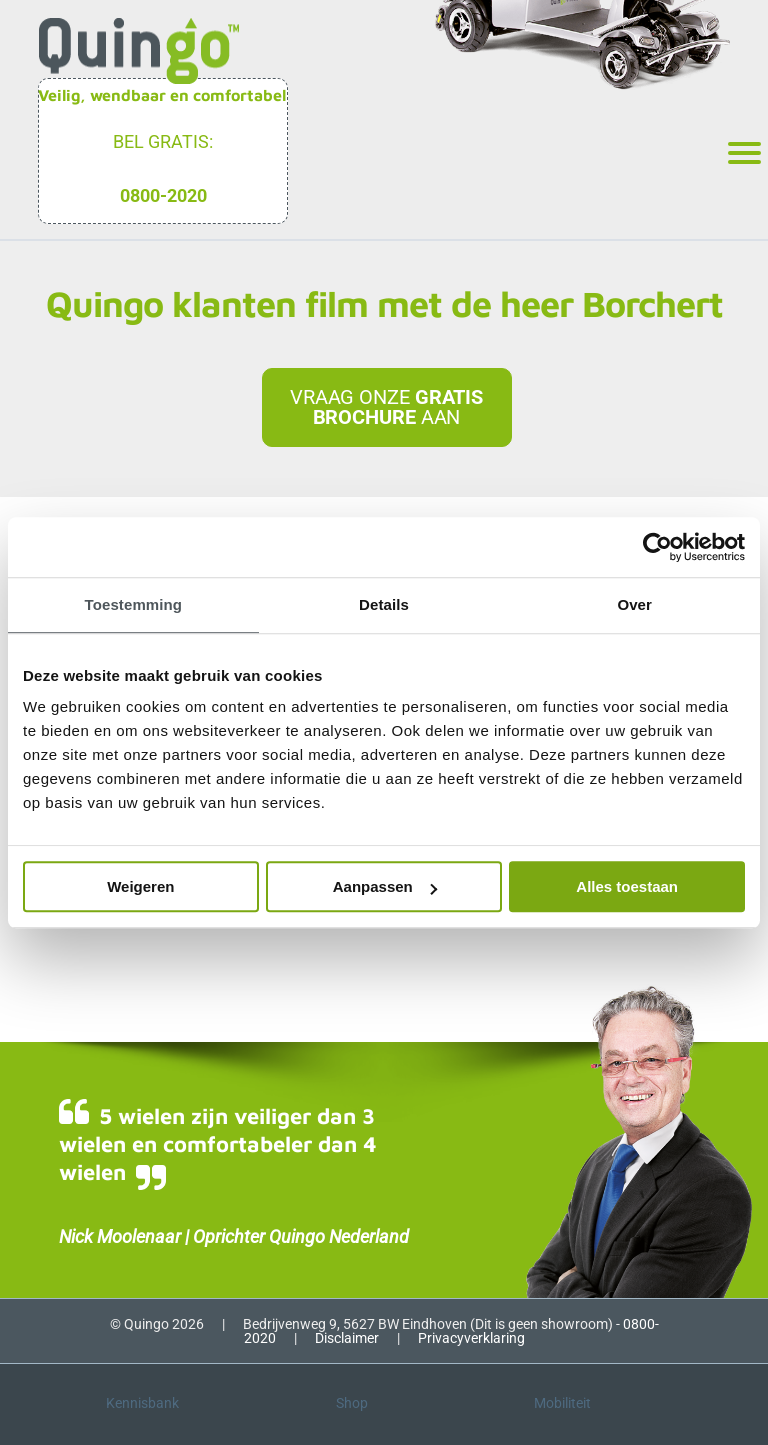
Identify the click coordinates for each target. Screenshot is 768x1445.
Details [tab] (384, 604)
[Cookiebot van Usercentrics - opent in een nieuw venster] (657, 547)
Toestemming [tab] (134, 604)
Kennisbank (142, 1403)
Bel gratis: (163, 141)
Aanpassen (385, 886)
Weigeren (140, 886)
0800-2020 (163, 195)
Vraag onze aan (386, 407)
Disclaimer (347, 1338)
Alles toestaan (627, 886)
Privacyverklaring (471, 1338)
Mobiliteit (562, 1403)
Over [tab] (634, 604)
